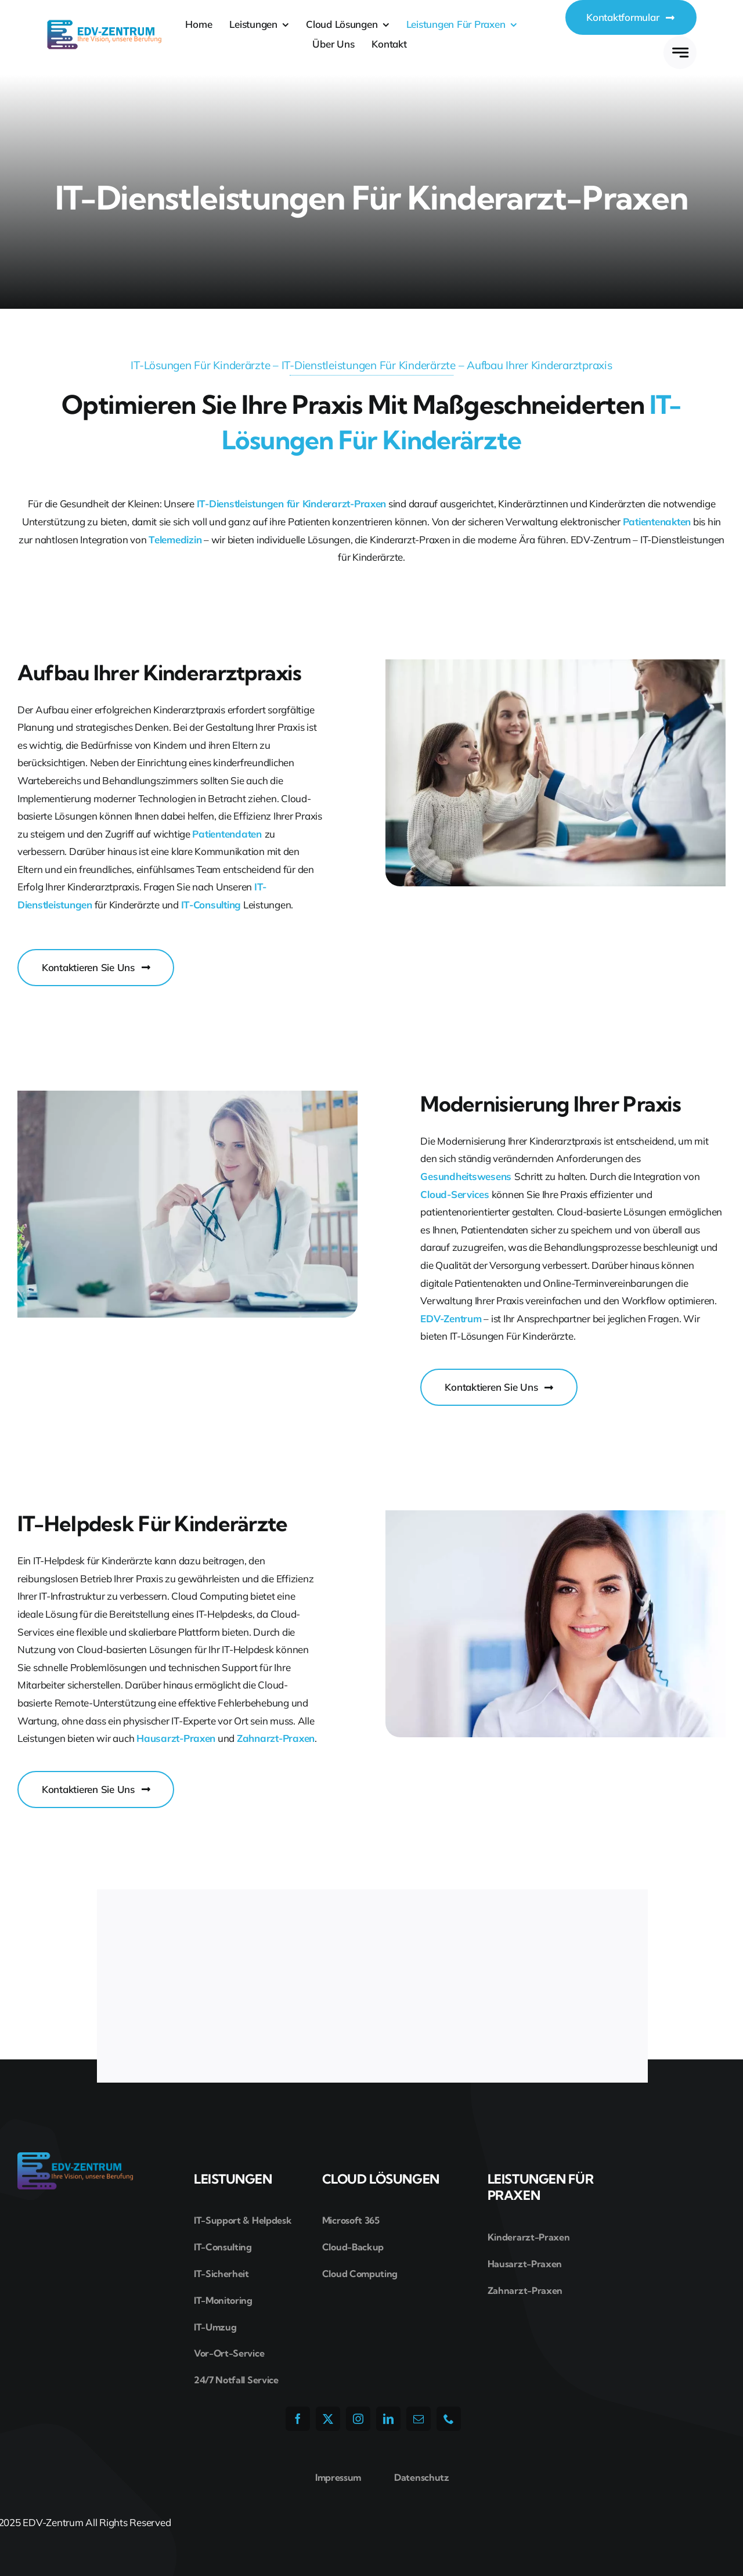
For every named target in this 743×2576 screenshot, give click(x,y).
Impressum (338, 2477)
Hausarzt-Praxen (525, 2264)
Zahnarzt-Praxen (525, 2290)
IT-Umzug (215, 2327)
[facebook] (298, 2419)
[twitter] (328, 2419)
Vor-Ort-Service (229, 2353)
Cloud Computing (360, 2273)
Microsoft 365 (351, 2220)
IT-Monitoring (223, 2300)
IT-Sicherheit (221, 2273)
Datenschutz (421, 2477)
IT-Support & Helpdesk (242, 2220)
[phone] (449, 2419)
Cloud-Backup (353, 2247)
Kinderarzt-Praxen (529, 2237)
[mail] (418, 2419)
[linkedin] (388, 2419)
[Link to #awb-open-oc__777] (680, 52)
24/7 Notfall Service (236, 2380)
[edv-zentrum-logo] (104, 23)
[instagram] (358, 2419)
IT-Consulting (223, 2247)
